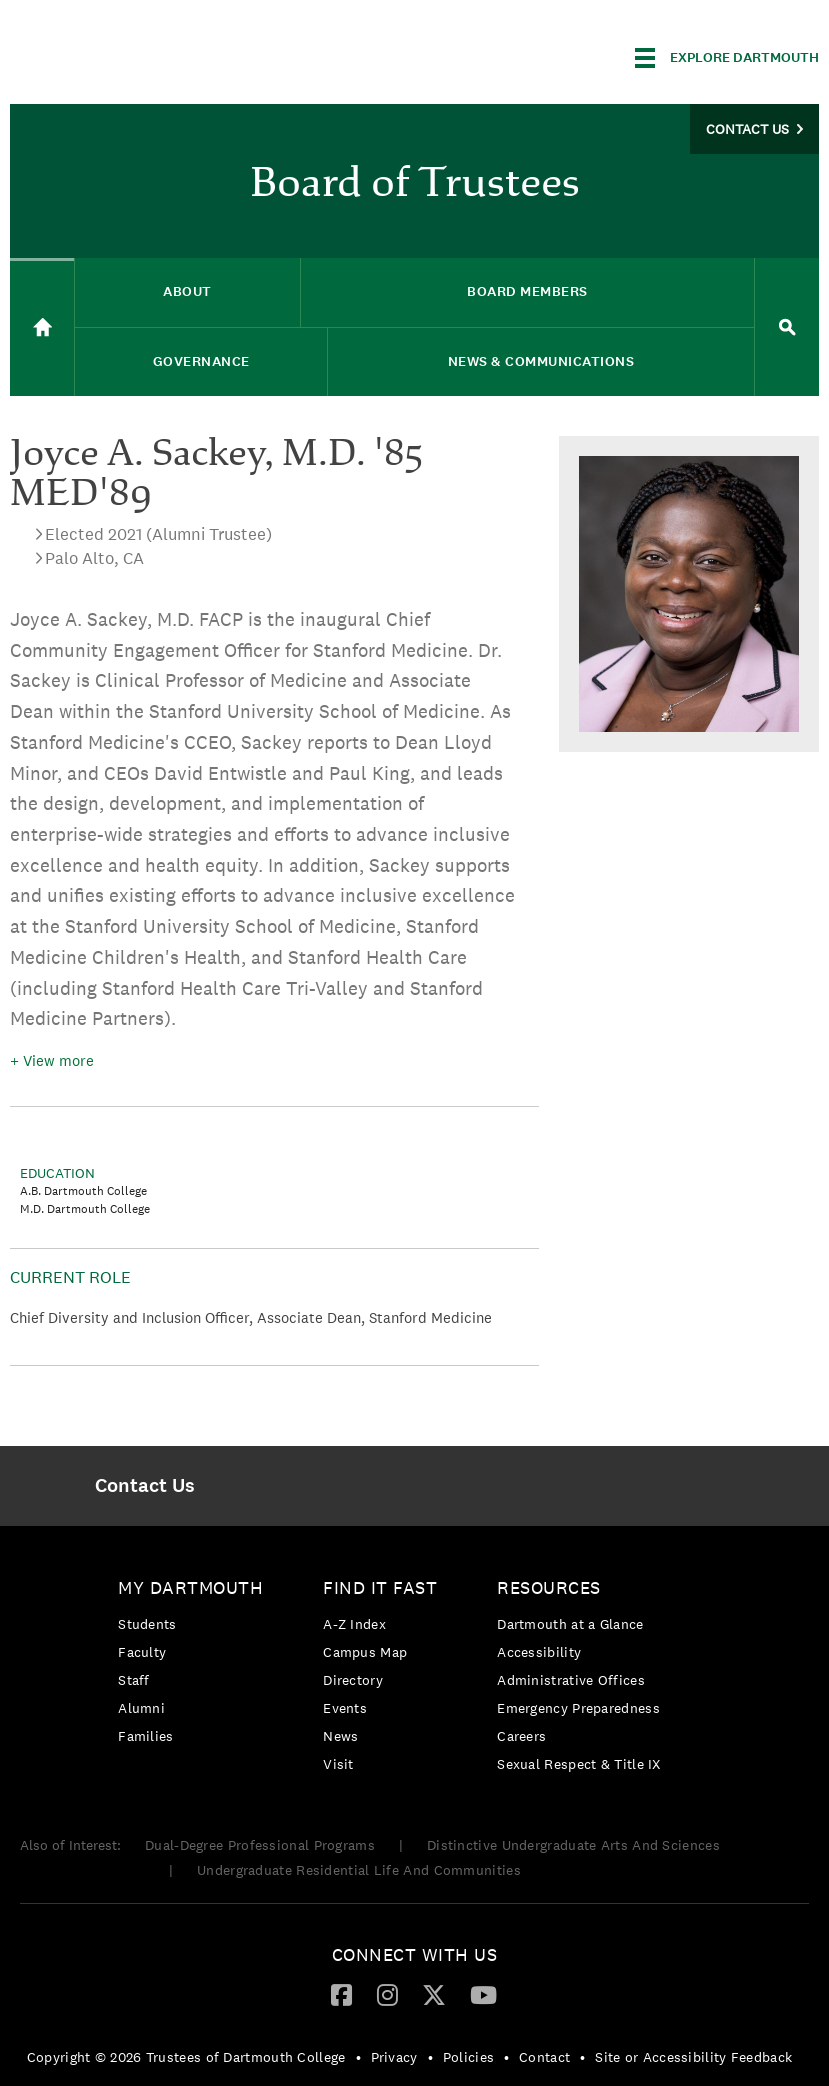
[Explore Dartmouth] (727, 58)
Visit (338, 1764)
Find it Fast (380, 1587)
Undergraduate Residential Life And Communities (359, 1870)
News (340, 1736)
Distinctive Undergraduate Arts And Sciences (573, 1845)
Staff (134, 1680)
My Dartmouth (190, 1587)
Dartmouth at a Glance (570, 1624)
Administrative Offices (571, 1680)
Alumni (141, 1708)
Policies (468, 2057)
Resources (549, 1587)
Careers (521, 1736)
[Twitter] (434, 1994)
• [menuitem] (358, 2057)
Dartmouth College (168, 54)
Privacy (394, 2057)
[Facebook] (341, 1994)
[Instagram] (387, 1994)
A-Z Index (354, 1624)
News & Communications (541, 361)
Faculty (142, 1652)
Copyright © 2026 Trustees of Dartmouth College (186, 2057)
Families (145, 1736)
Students (147, 1624)
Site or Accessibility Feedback (693, 2057)
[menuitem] (145, 1486)
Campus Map (365, 1652)
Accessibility (539, 1652)
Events (345, 1708)
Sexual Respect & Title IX (579, 1764)
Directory (353, 1680)
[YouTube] (483, 1994)
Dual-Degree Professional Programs (260, 1845)
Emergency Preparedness (578, 1708)
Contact (544, 2057)
